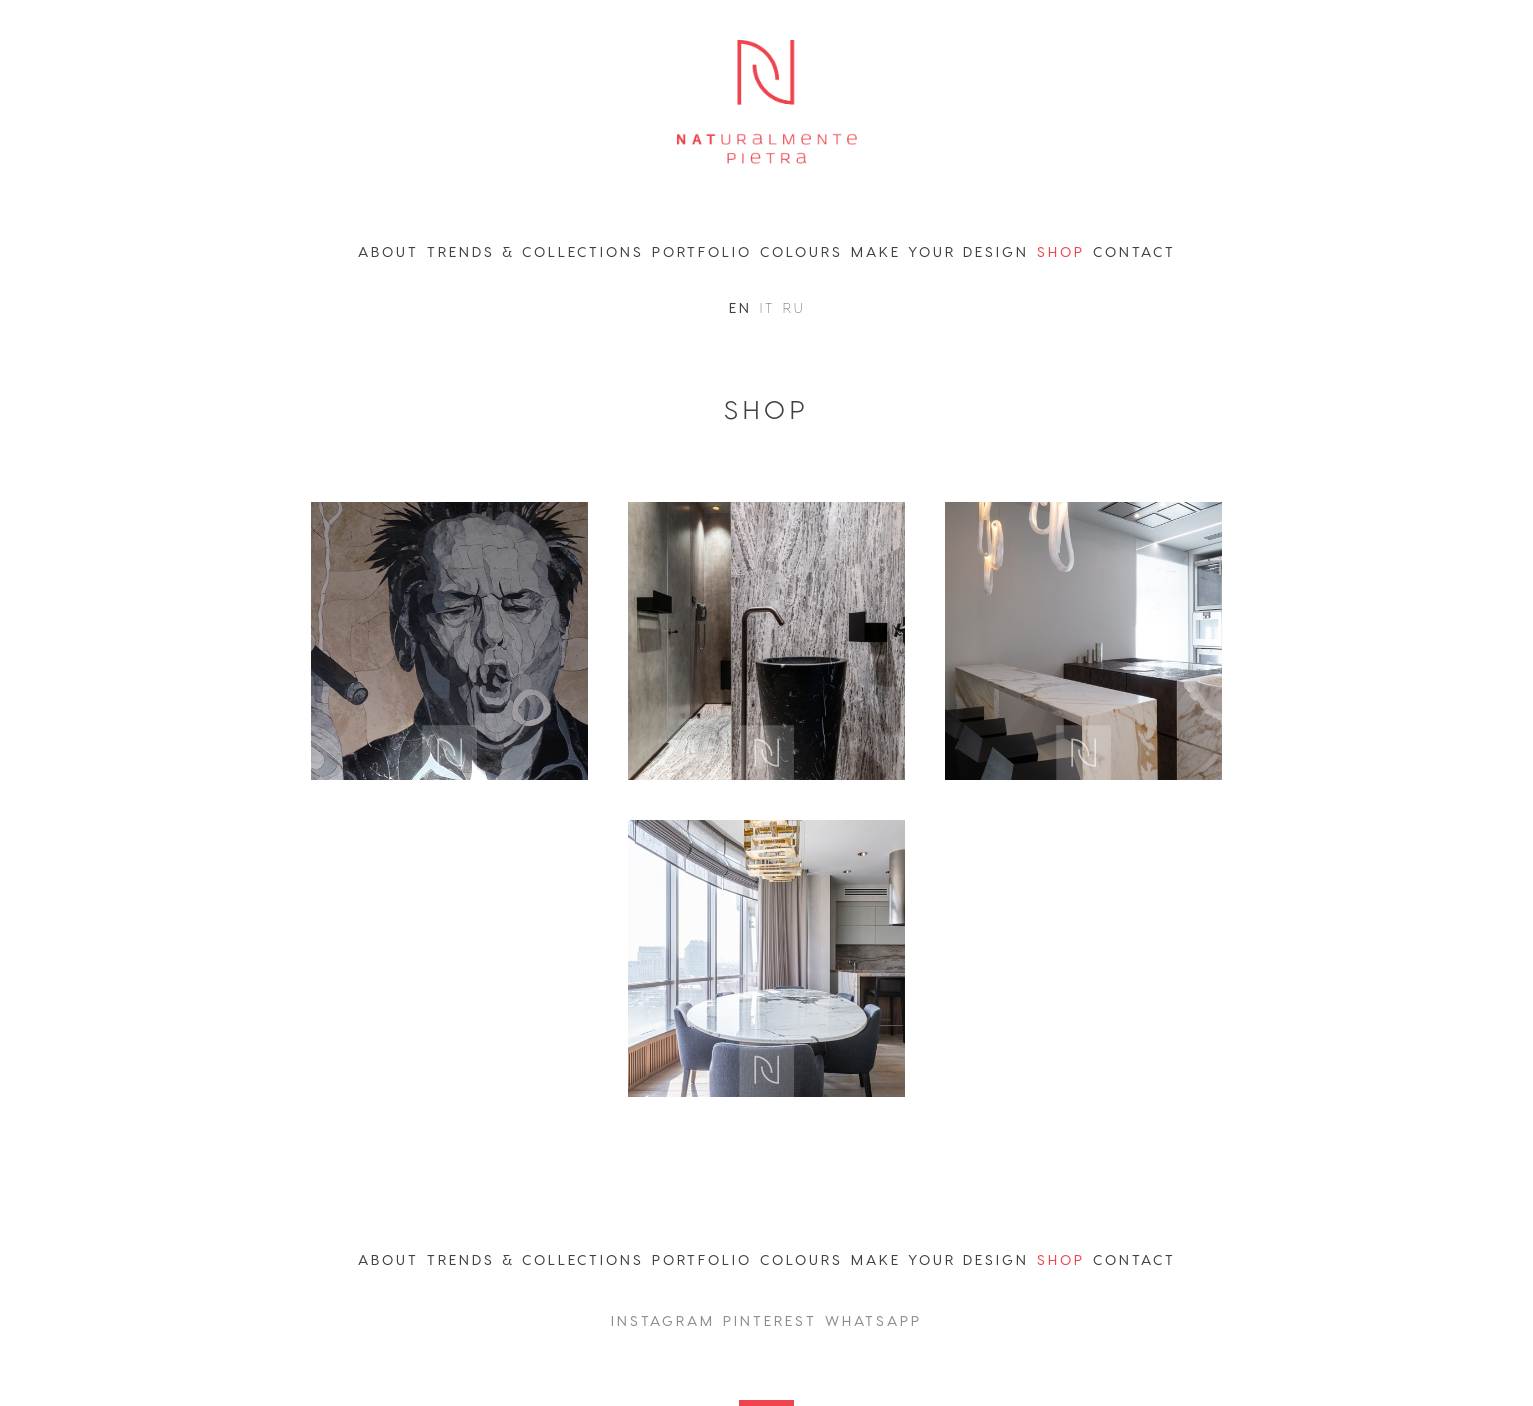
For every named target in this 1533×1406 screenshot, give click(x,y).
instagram (663, 1320)
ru (794, 307)
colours (801, 251)
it (767, 307)
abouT (388, 1259)
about (388, 251)
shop (1061, 251)
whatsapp (873, 1320)
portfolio (702, 251)
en (740, 307)
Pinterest (770, 1320)
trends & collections (535, 251)
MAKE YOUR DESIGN (940, 1259)
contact (1134, 251)
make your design (940, 251)
